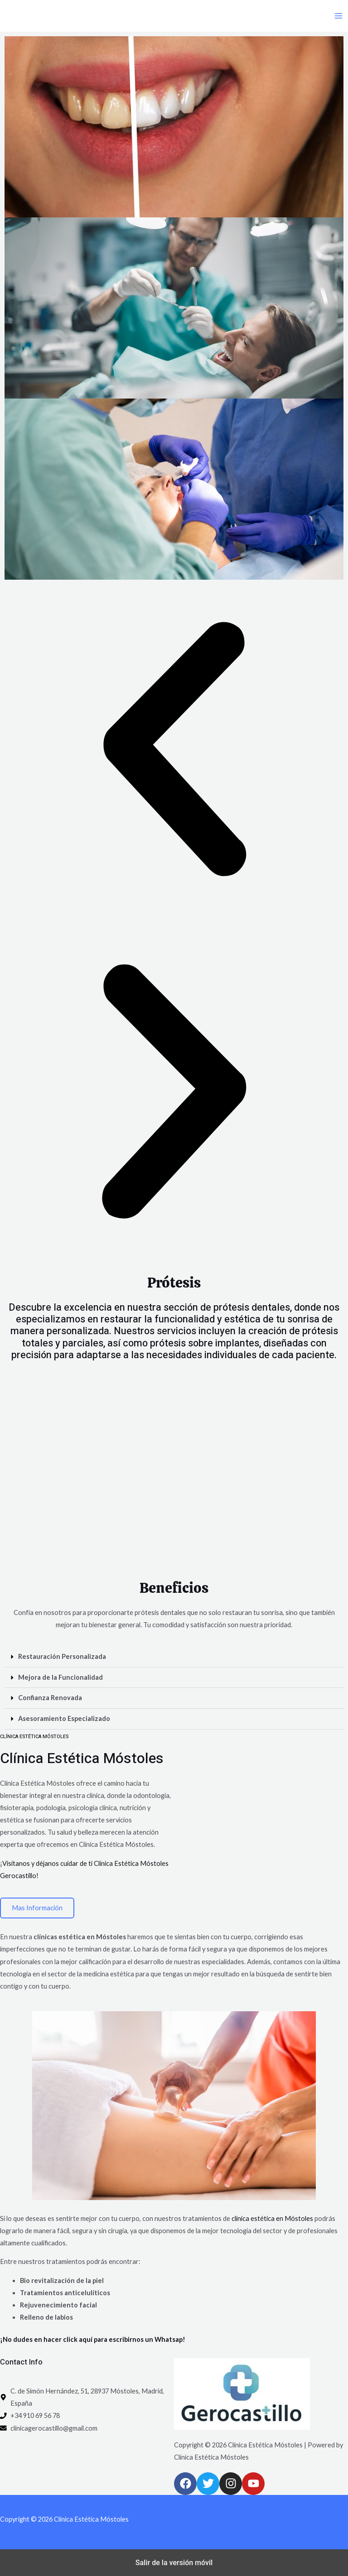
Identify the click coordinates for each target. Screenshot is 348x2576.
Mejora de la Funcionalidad (60, 1677)
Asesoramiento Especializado (64, 1718)
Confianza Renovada (50, 1697)
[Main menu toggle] (338, 15)
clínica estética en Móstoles (272, 2218)
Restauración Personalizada (62, 1656)
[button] (174, 751)
